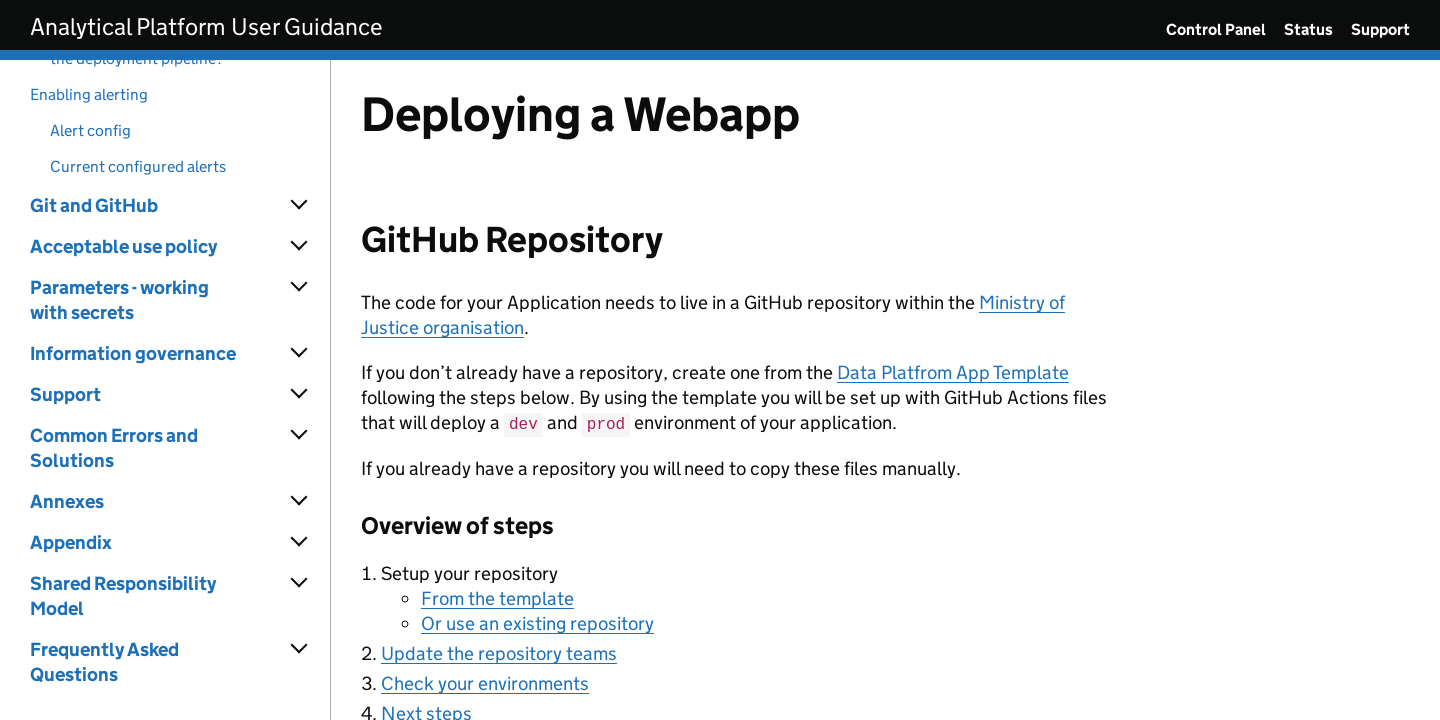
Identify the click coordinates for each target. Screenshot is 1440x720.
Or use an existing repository (537, 622)
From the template (497, 597)
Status (1308, 29)
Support (1380, 29)
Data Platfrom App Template (953, 372)
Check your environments (485, 682)
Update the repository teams (499, 652)
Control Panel (1216, 29)
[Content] (885, 390)
